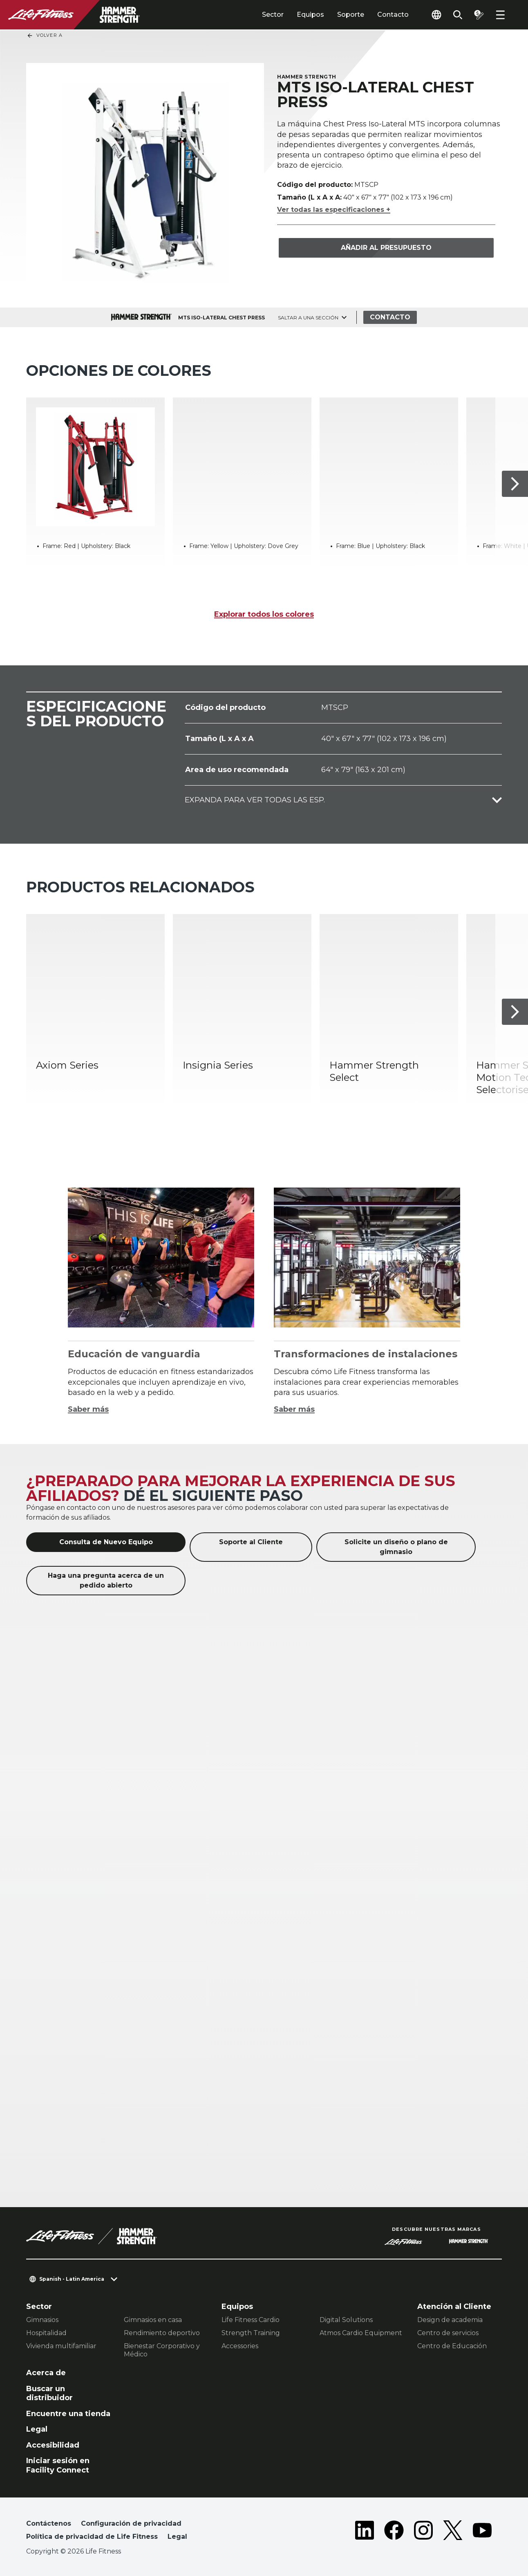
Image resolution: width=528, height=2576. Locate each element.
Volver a (45, 35)
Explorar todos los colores (264, 614)
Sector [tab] (273, 14)
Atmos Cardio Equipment (361, 2333)
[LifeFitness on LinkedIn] (364, 2531)
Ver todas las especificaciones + (333, 209)
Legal (36, 2429)
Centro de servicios (448, 2333)
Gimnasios (42, 2320)
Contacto (393, 14)
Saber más (88, 1409)
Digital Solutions (346, 2320)
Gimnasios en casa (153, 2320)
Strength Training (250, 2333)
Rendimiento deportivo (162, 2333)
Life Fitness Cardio (250, 2320)
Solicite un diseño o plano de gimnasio (396, 1547)
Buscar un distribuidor (49, 2393)
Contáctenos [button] (48, 2523)
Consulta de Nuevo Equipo (106, 1542)
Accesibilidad (52, 2445)
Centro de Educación (452, 2346)
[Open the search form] (458, 15)
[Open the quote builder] (479, 15)
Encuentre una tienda (68, 2413)
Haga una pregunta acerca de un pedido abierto (106, 1580)
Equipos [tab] (310, 14)
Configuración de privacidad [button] (131, 2523)
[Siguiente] (515, 484)
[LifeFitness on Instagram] (423, 2531)
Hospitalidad (46, 2333)
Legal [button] (177, 2536)
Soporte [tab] (350, 14)
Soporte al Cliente (251, 1542)
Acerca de (46, 2372)
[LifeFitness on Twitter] (453, 2531)
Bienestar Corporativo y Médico (162, 2350)
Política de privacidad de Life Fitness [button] (92, 2536)
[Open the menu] (500, 15)
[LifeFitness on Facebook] (394, 2531)
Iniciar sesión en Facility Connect (57, 2465)
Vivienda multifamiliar (61, 2346)
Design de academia (450, 2320)
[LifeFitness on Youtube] (482, 2531)
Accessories (239, 2346)
